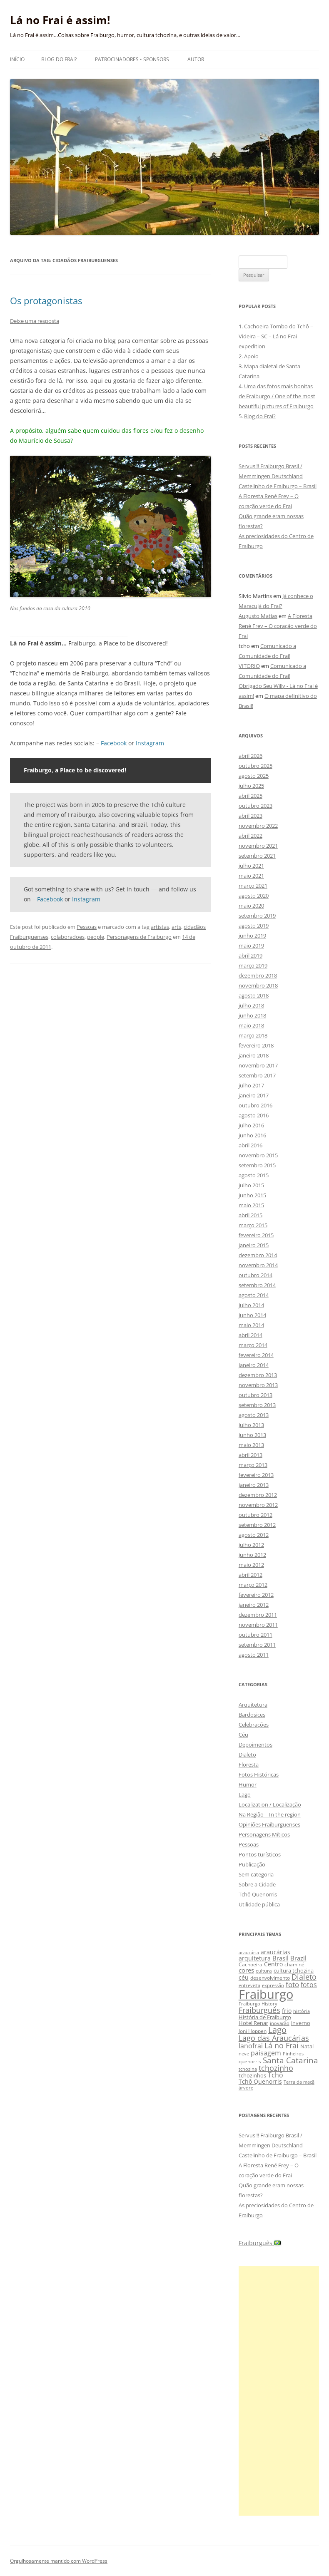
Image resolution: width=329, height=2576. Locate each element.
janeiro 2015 (254, 1245)
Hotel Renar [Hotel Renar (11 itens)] (253, 2023)
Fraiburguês (260, 2243)
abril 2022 (250, 835)
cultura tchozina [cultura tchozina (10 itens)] (294, 1970)
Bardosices (252, 1714)
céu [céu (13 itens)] (244, 1977)
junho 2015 (252, 1195)
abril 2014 (250, 1335)
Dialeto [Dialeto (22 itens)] (304, 1977)
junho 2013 (252, 1435)
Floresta (249, 1764)
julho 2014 (251, 1305)
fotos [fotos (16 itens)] (309, 1984)
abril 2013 (250, 1455)
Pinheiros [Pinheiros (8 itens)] (293, 2053)
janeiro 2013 (254, 1485)
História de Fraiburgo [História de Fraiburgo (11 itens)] (265, 2017)
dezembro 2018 (258, 975)
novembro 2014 (258, 1265)
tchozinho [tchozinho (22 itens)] (276, 2068)
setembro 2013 (257, 1405)
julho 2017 (251, 1085)
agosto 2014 (254, 1295)
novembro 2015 (258, 1155)
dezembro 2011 (258, 1614)
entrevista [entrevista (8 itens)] (249, 1985)
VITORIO (249, 666)
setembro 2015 (257, 1165)
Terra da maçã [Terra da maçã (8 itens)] (299, 2082)
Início (17, 59)
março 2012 (253, 1584)
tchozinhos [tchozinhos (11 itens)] (252, 2075)
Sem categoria (256, 1874)
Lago (245, 1794)
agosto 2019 (254, 925)
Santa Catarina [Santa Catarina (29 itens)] (290, 2060)
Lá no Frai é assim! (60, 19)
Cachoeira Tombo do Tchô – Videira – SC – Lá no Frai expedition (276, 336)
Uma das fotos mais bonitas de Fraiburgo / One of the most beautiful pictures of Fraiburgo (277, 396)
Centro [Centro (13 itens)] (273, 1964)
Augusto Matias (258, 616)
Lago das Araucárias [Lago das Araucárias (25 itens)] (274, 2038)
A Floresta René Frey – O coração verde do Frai (278, 626)
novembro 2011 (258, 1624)
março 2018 (253, 1035)
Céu (243, 1734)
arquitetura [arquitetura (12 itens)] (255, 1958)
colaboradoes (68, 937)
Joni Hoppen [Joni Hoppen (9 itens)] (253, 2031)
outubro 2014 (255, 1275)
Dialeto (247, 1754)
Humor (248, 1784)
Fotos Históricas (259, 1774)
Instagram (150, 743)
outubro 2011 (255, 1634)
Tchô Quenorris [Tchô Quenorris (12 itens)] (260, 2081)
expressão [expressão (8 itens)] (273, 1985)
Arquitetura (253, 1704)
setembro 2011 (257, 1644)
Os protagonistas (46, 300)
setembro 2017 (257, 1075)
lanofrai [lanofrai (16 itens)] (251, 2045)
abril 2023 (250, 815)
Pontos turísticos (260, 1854)
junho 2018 (252, 1015)
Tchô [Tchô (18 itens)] (275, 2075)
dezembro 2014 (258, 1255)
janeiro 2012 (254, 1604)
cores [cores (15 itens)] (246, 1970)
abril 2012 (250, 1574)
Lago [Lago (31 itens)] (277, 2029)
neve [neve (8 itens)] (244, 2053)
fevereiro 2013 (256, 1475)
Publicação (252, 1864)
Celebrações (254, 1724)
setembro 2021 (257, 855)
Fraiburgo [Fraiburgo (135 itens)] (266, 1994)
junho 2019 (252, 935)
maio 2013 (251, 1445)
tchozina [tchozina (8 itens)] (248, 2069)
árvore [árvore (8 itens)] (246, 2088)
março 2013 (253, 1465)
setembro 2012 (257, 1525)
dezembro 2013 (258, 1375)
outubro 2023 (255, 805)
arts (176, 927)
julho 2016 (251, 1125)
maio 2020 (251, 905)
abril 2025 (250, 795)
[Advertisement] (279, 2391)
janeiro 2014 (254, 1365)
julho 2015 (251, 1185)
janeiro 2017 (254, 1095)
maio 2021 (251, 875)
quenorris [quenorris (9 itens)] (250, 2061)
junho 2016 (252, 1135)
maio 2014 (251, 1325)
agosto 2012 (254, 1535)
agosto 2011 (254, 1654)
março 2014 (253, 1345)
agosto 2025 (254, 775)
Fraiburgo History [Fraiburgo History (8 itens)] (258, 2003)
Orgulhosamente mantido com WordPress (58, 2560)
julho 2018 (251, 1005)
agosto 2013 (254, 1415)
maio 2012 (251, 1564)
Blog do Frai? (59, 59)
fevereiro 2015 (256, 1235)
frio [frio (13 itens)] (287, 2011)
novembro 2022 (258, 825)
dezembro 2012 (258, 1495)
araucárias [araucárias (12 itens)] (275, 1952)
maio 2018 (251, 1025)
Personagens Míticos (264, 1834)
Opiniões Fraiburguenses (269, 1824)
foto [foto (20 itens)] (292, 1984)
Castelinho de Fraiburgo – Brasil (278, 486)
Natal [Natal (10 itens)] (307, 2046)
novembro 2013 (258, 1385)
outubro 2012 (255, 1515)
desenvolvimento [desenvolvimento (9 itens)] (270, 1977)
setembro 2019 (257, 915)
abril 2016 (250, 1145)
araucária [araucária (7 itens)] (249, 1953)
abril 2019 (250, 955)
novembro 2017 (258, 1065)
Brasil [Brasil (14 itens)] (280, 1958)
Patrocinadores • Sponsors (132, 59)
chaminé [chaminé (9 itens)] (294, 1964)
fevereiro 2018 (256, 1045)
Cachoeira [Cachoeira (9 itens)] (250, 1964)
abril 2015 (250, 1215)
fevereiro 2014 (256, 1355)
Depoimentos (255, 1744)
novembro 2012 (258, 1505)
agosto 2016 (254, 1115)
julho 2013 (251, 1425)
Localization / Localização (270, 1804)
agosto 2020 (254, 895)
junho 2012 (252, 1555)
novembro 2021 (258, 845)
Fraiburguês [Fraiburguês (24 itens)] (259, 2010)
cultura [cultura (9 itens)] (264, 1970)
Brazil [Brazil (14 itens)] (298, 1958)
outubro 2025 (255, 765)
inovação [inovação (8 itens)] (279, 2023)
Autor (195, 59)
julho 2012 (251, 1545)
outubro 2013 (255, 1395)
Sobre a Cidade (257, 1884)
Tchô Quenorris (258, 1894)
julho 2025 (251, 785)
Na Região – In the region (270, 1814)
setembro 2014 (257, 1285)
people (95, 937)
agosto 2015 (254, 1175)
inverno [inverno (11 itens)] (300, 2023)
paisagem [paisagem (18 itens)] (266, 2052)
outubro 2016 (255, 1105)
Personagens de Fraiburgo (139, 937)
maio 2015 (251, 1205)
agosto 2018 (254, 995)
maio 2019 (251, 945)
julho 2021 (251, 865)
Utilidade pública (259, 1904)
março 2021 (253, 885)
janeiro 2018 (254, 1055)
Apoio (251, 356)
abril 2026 (250, 755)
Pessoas (87, 927)
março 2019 (253, 965)
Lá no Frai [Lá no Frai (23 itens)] (281, 2045)
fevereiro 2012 (256, 1594)
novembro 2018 (258, 985)
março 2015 (253, 1225)
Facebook (114, 743)
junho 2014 (252, 1315)
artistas (160, 927)
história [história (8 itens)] (301, 2011)
